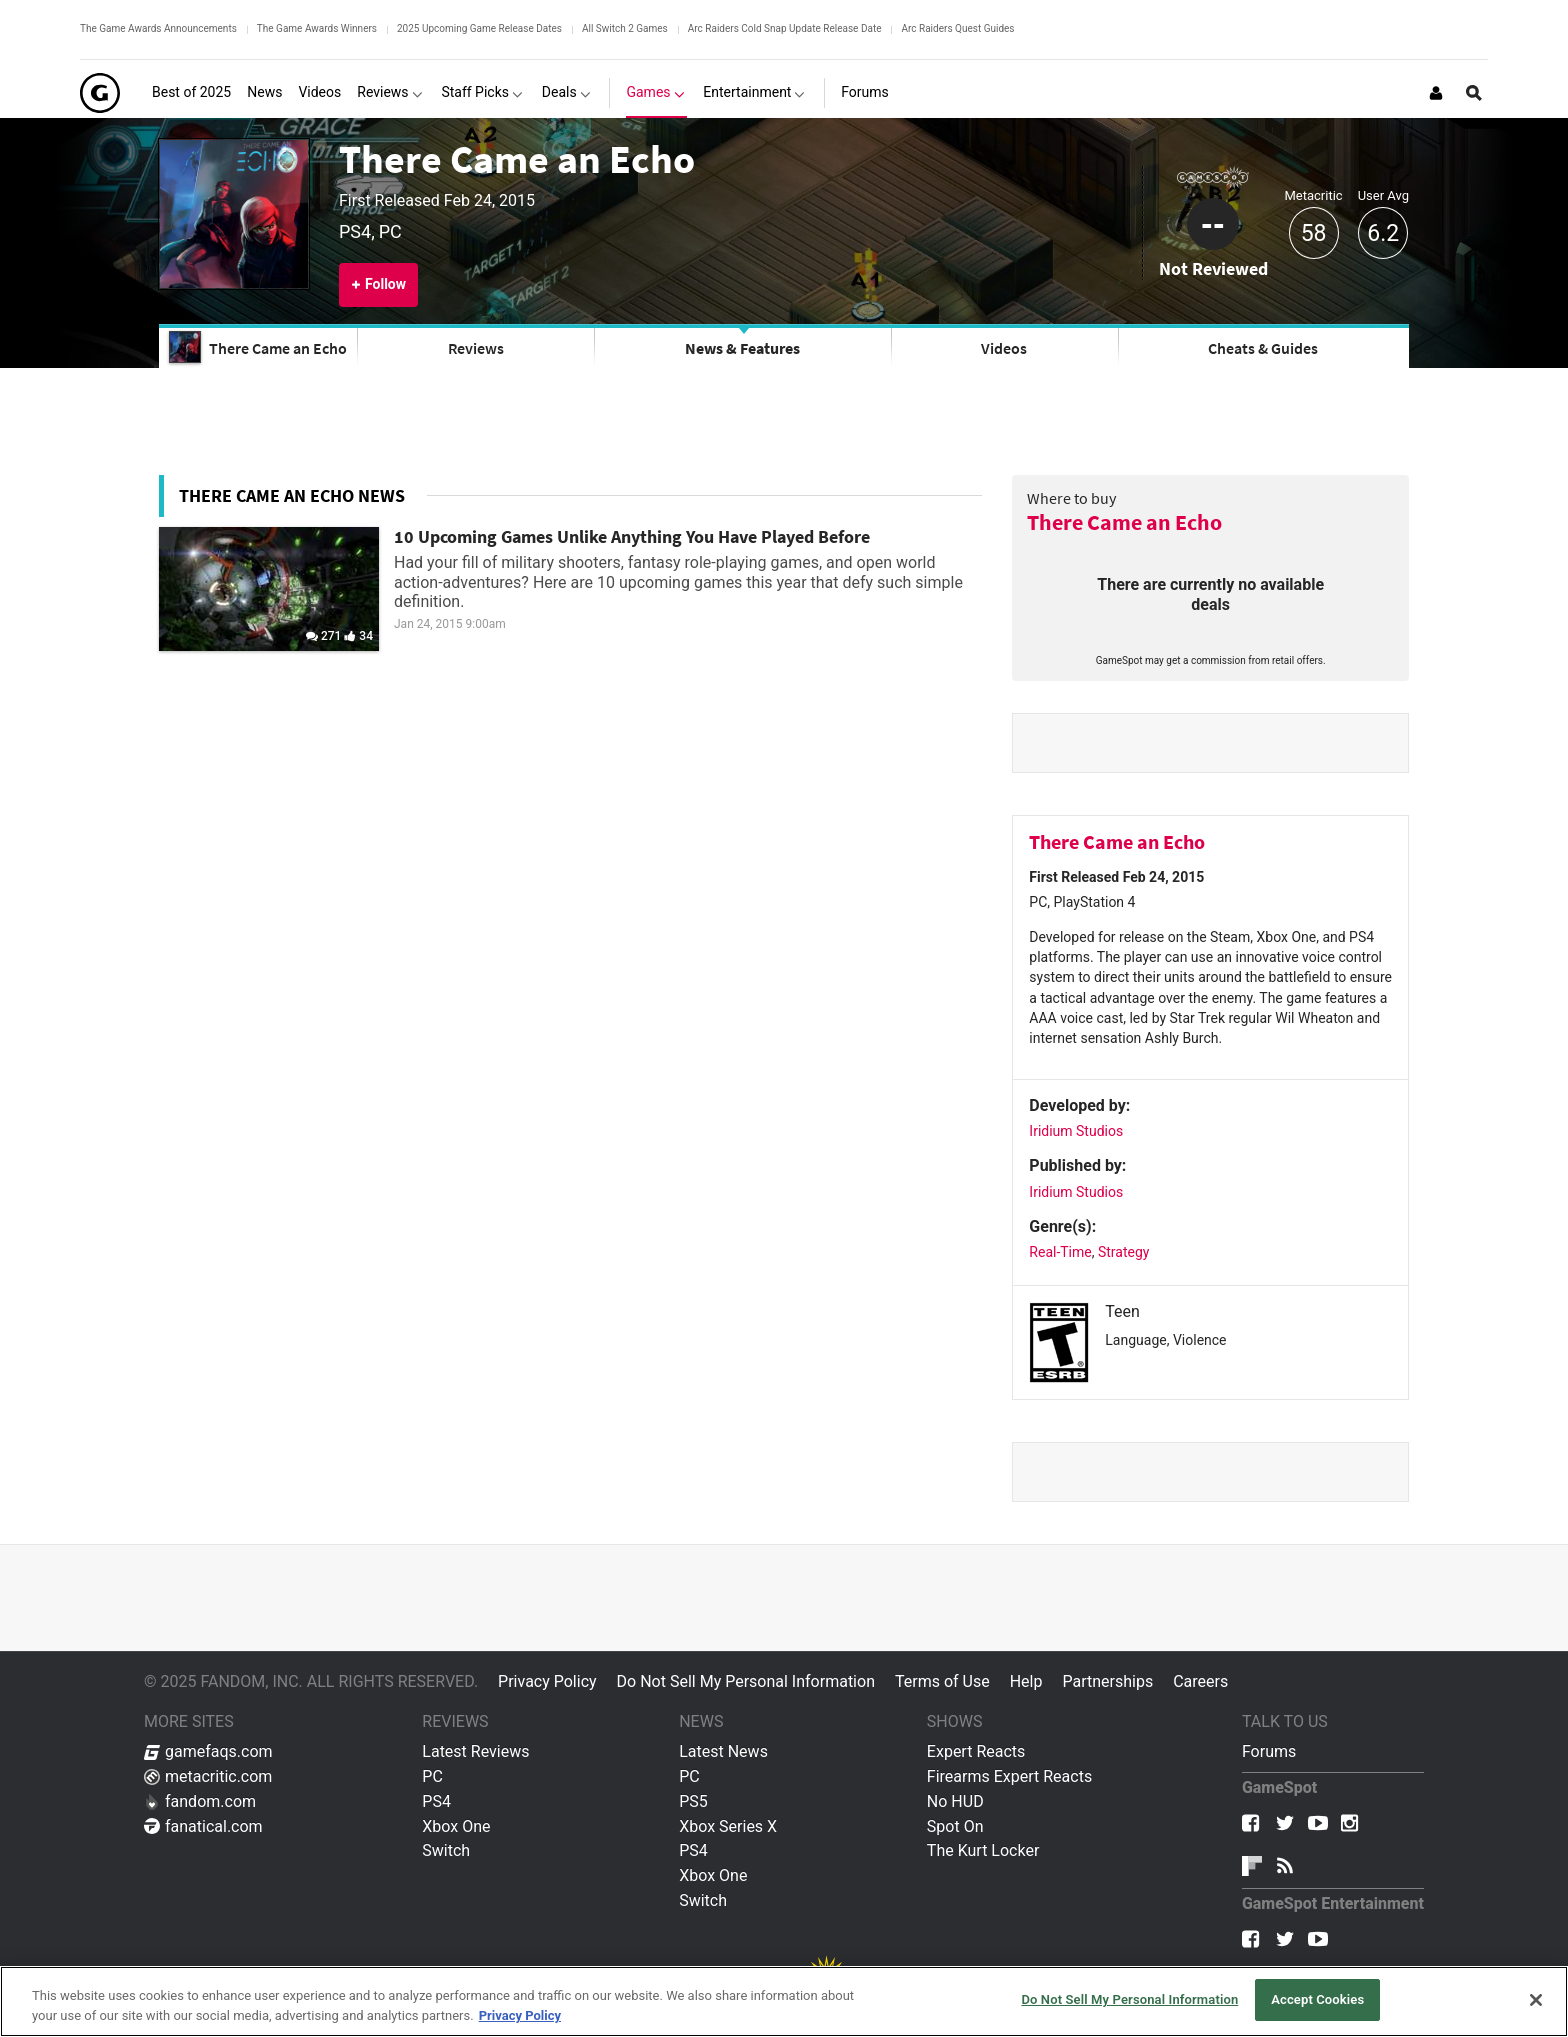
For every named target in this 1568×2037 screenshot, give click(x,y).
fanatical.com (203, 1826)
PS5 (693, 1801)
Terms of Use (942, 1681)
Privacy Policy (547, 1681)
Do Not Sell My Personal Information (746, 1681)
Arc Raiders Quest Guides (957, 28)
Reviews (476, 348)
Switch (446, 1850)
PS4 (436, 1801)
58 (1314, 233)
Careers (1200, 1681)
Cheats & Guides (1263, 348)
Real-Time (1060, 1252)
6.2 (1383, 233)
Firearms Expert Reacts (1009, 1776)
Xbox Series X (728, 1826)
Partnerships (1107, 1681)
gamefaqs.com (208, 1751)
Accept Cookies (1317, 1999)
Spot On (955, 1826)
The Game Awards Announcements (158, 28)
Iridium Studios (1076, 1131)
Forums (1269, 1751)
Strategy (1123, 1252)
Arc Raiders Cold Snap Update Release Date (785, 28)
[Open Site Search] (1474, 93)
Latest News (723, 1751)
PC (432, 1776)
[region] (784, 2001)
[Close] (1536, 2000)
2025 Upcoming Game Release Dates (479, 28)
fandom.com (200, 1801)
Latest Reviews (475, 1751)
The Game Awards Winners (317, 28)
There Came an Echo (517, 159)
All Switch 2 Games (625, 28)
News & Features (742, 348)
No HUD (955, 1801)
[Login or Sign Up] (1436, 93)
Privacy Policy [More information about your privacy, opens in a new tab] (520, 2015)
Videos (1004, 348)
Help (1026, 1681)
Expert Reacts (976, 1751)
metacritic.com (208, 1776)
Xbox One (456, 1826)
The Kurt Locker (983, 1850)
